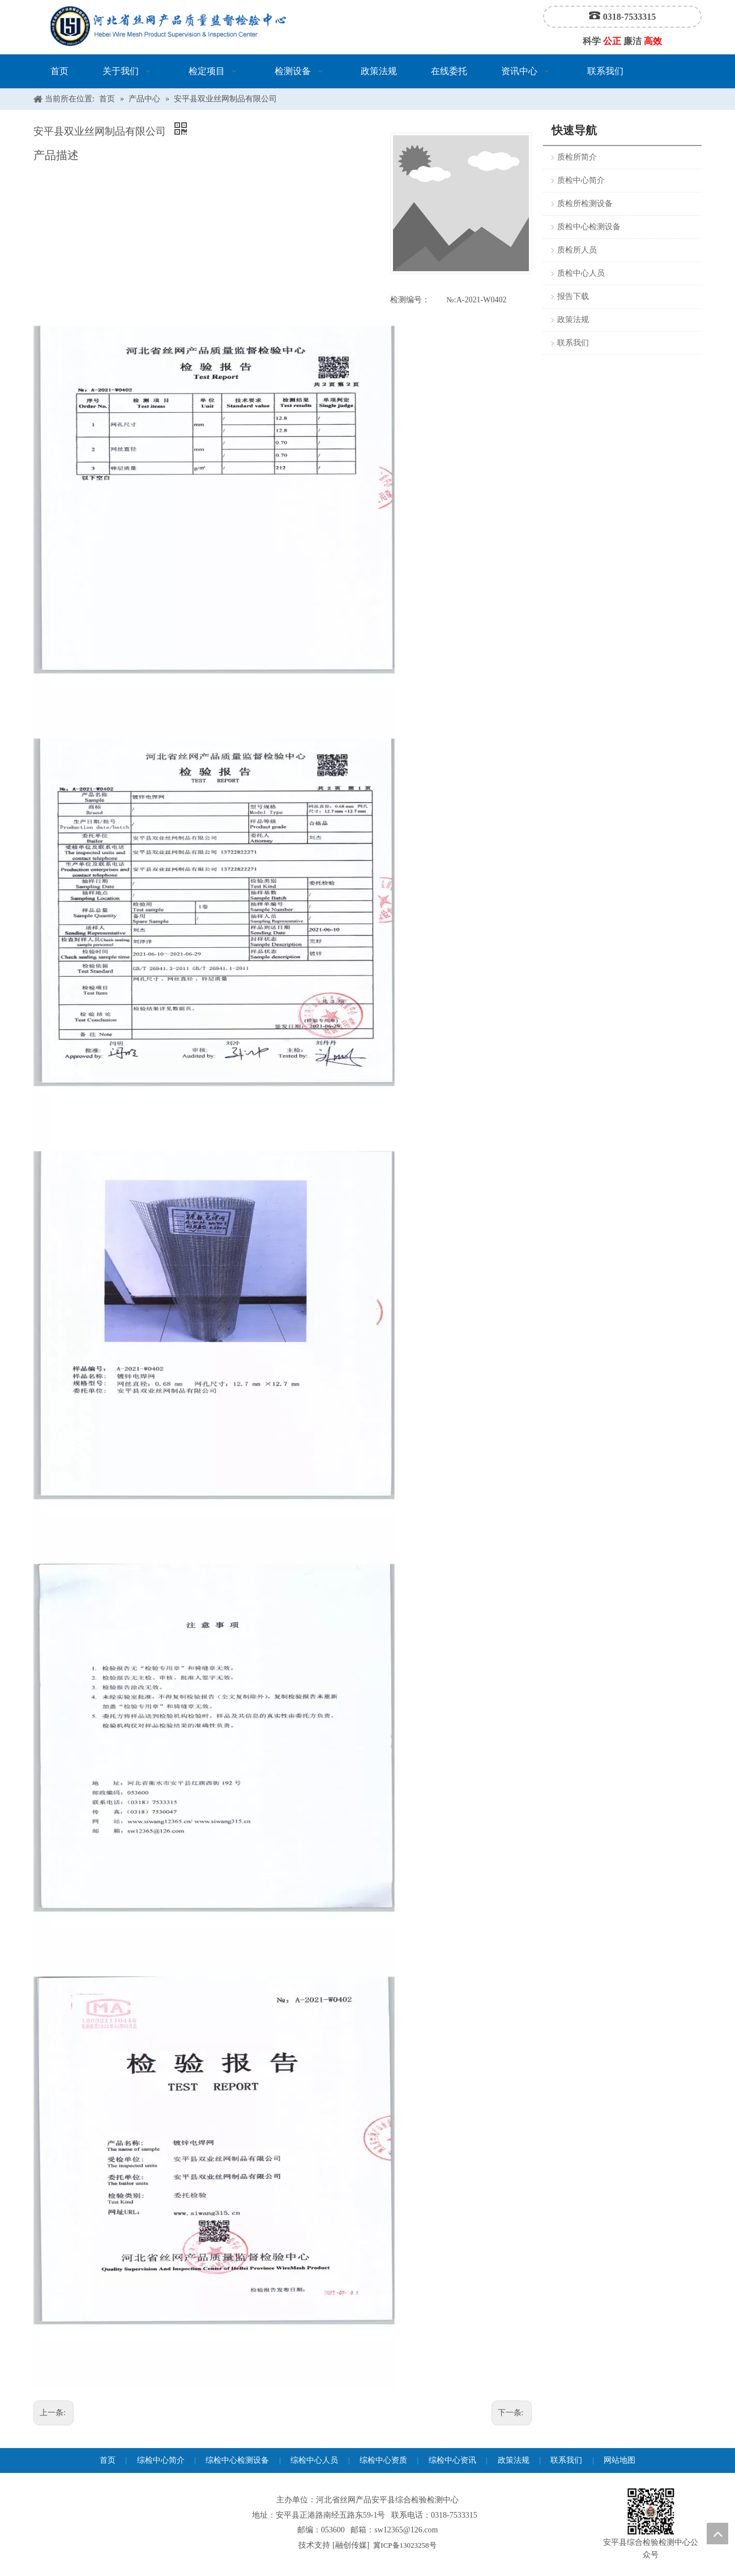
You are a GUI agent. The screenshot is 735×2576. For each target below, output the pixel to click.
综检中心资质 (383, 2460)
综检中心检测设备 (237, 2460)
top (717, 2533)
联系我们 (573, 343)
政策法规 (573, 319)
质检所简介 (577, 157)
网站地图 (619, 2460)
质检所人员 (577, 250)
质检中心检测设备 (589, 226)
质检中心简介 (581, 180)
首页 (108, 2460)
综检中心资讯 (452, 2460)
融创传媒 (351, 2545)
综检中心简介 (161, 2460)
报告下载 (573, 296)
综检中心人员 (314, 2460)
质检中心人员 (581, 273)
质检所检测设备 (585, 203)
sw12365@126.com (406, 2530)
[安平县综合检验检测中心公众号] (651, 2511)
